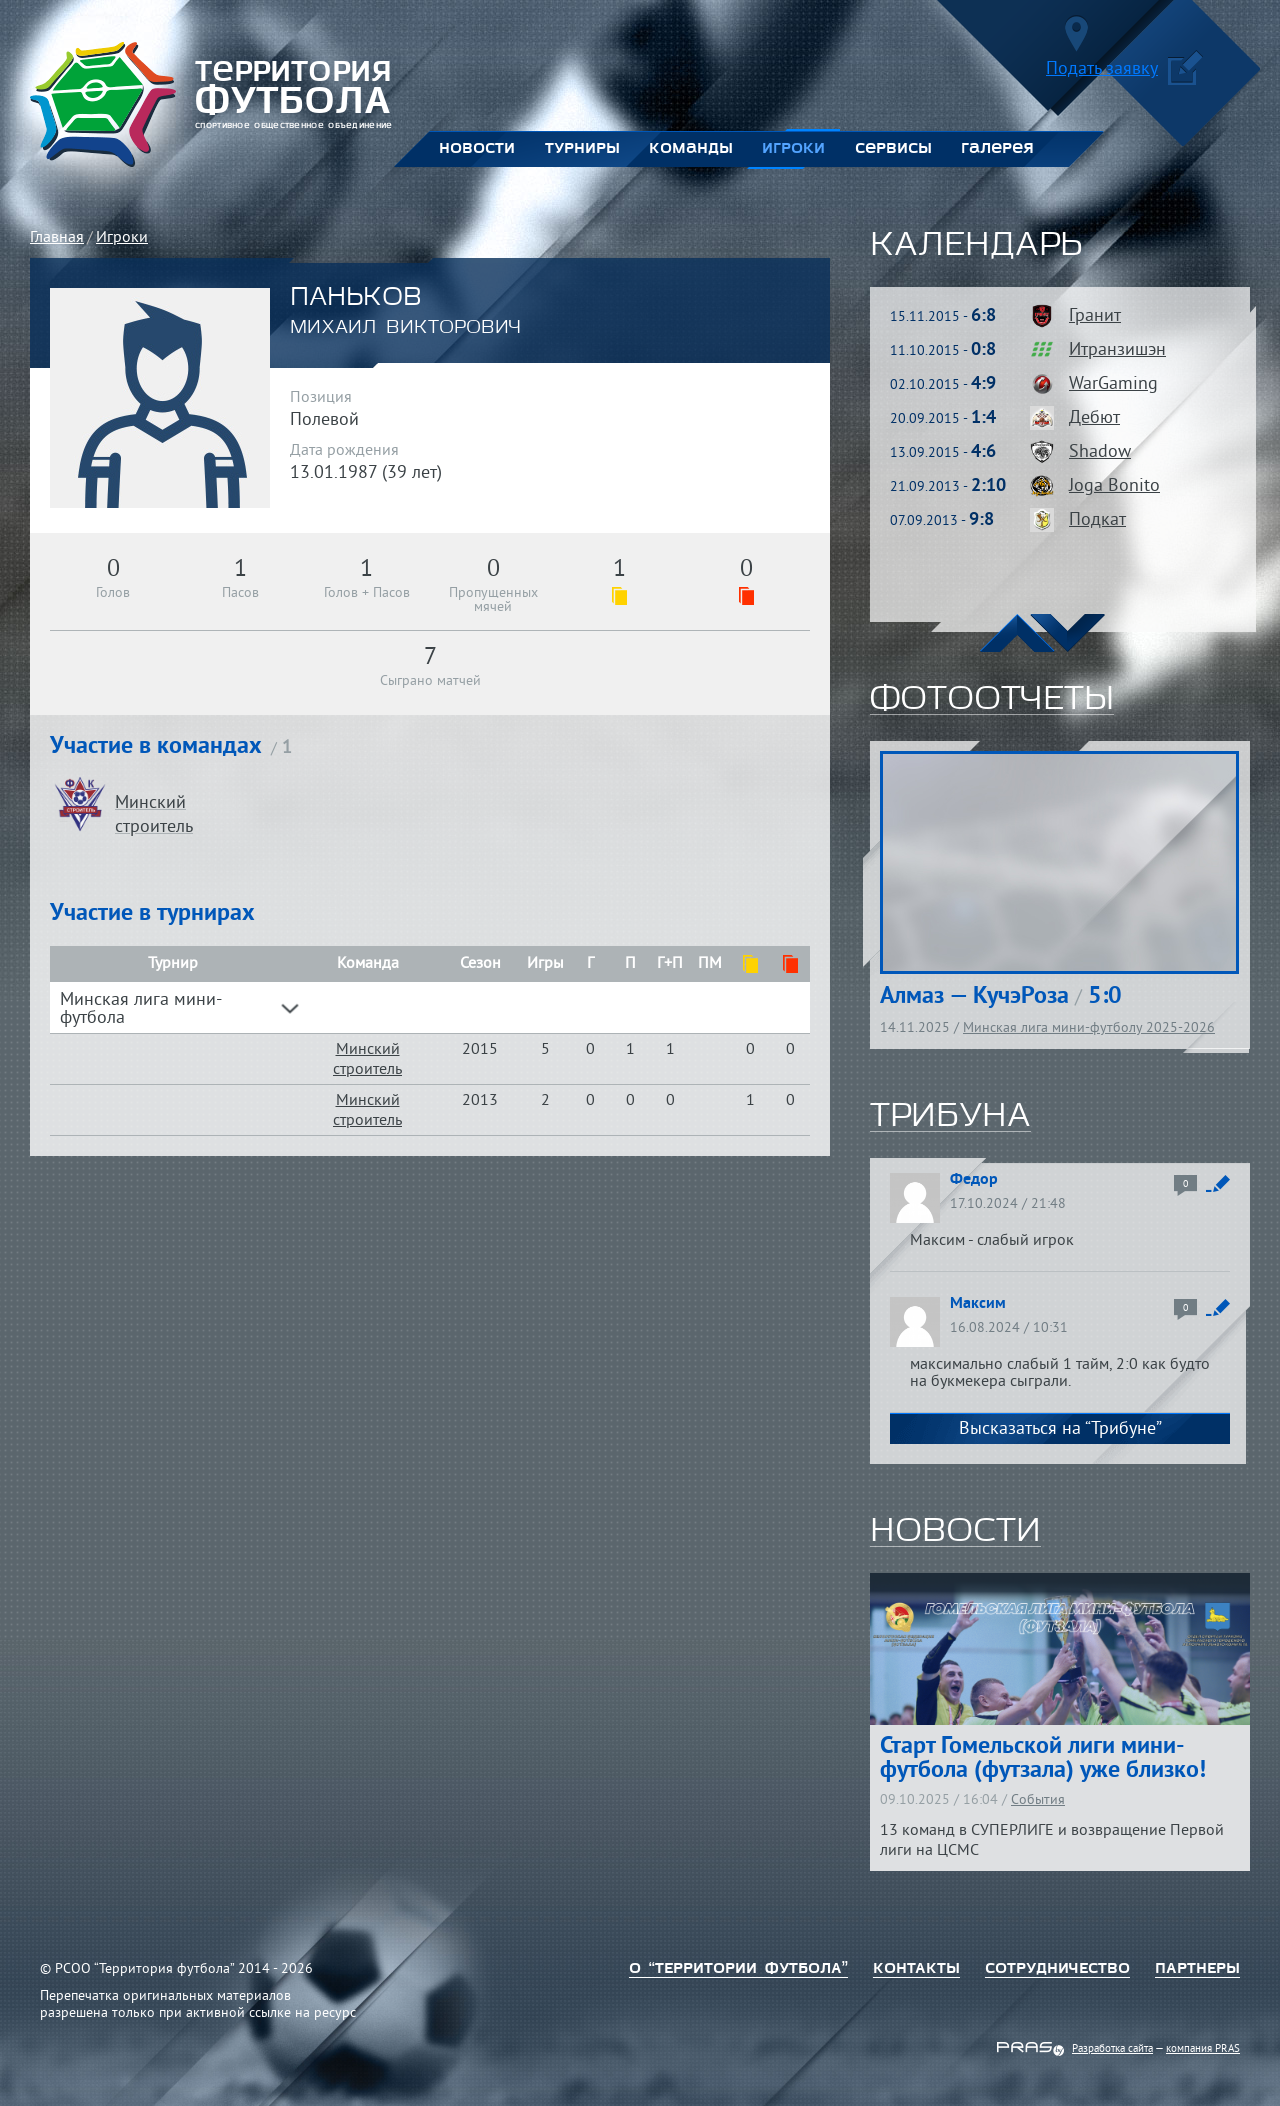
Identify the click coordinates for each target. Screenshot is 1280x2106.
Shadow (1100, 452)
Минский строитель (367, 1060)
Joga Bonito (1114, 486)
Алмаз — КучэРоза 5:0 (1001, 997)
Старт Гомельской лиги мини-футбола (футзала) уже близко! (1043, 1759)
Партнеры (1197, 1969)
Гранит (1095, 316)
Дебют (1094, 418)
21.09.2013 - (948, 487)
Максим (978, 1304)
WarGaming (1113, 384)
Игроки (793, 149)
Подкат (1097, 520)
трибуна (950, 1117)
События (1038, 1800)
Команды (690, 149)
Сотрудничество (1057, 1969)
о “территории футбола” (738, 1969)
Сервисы (893, 149)
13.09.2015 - (943, 453)
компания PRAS (1203, 2049)
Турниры (582, 149)
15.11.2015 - (943, 317)
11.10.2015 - (943, 351)
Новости (477, 149)
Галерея (997, 149)
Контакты (916, 1969)
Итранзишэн (1117, 350)
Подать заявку (1124, 72)
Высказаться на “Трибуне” (1060, 1429)
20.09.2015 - (943, 419)
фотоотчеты (992, 700)
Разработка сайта (1112, 2049)
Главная (57, 238)
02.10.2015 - (943, 385)
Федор (974, 1180)
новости (955, 1532)
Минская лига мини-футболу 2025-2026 (1089, 1028)
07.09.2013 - (942, 521)
